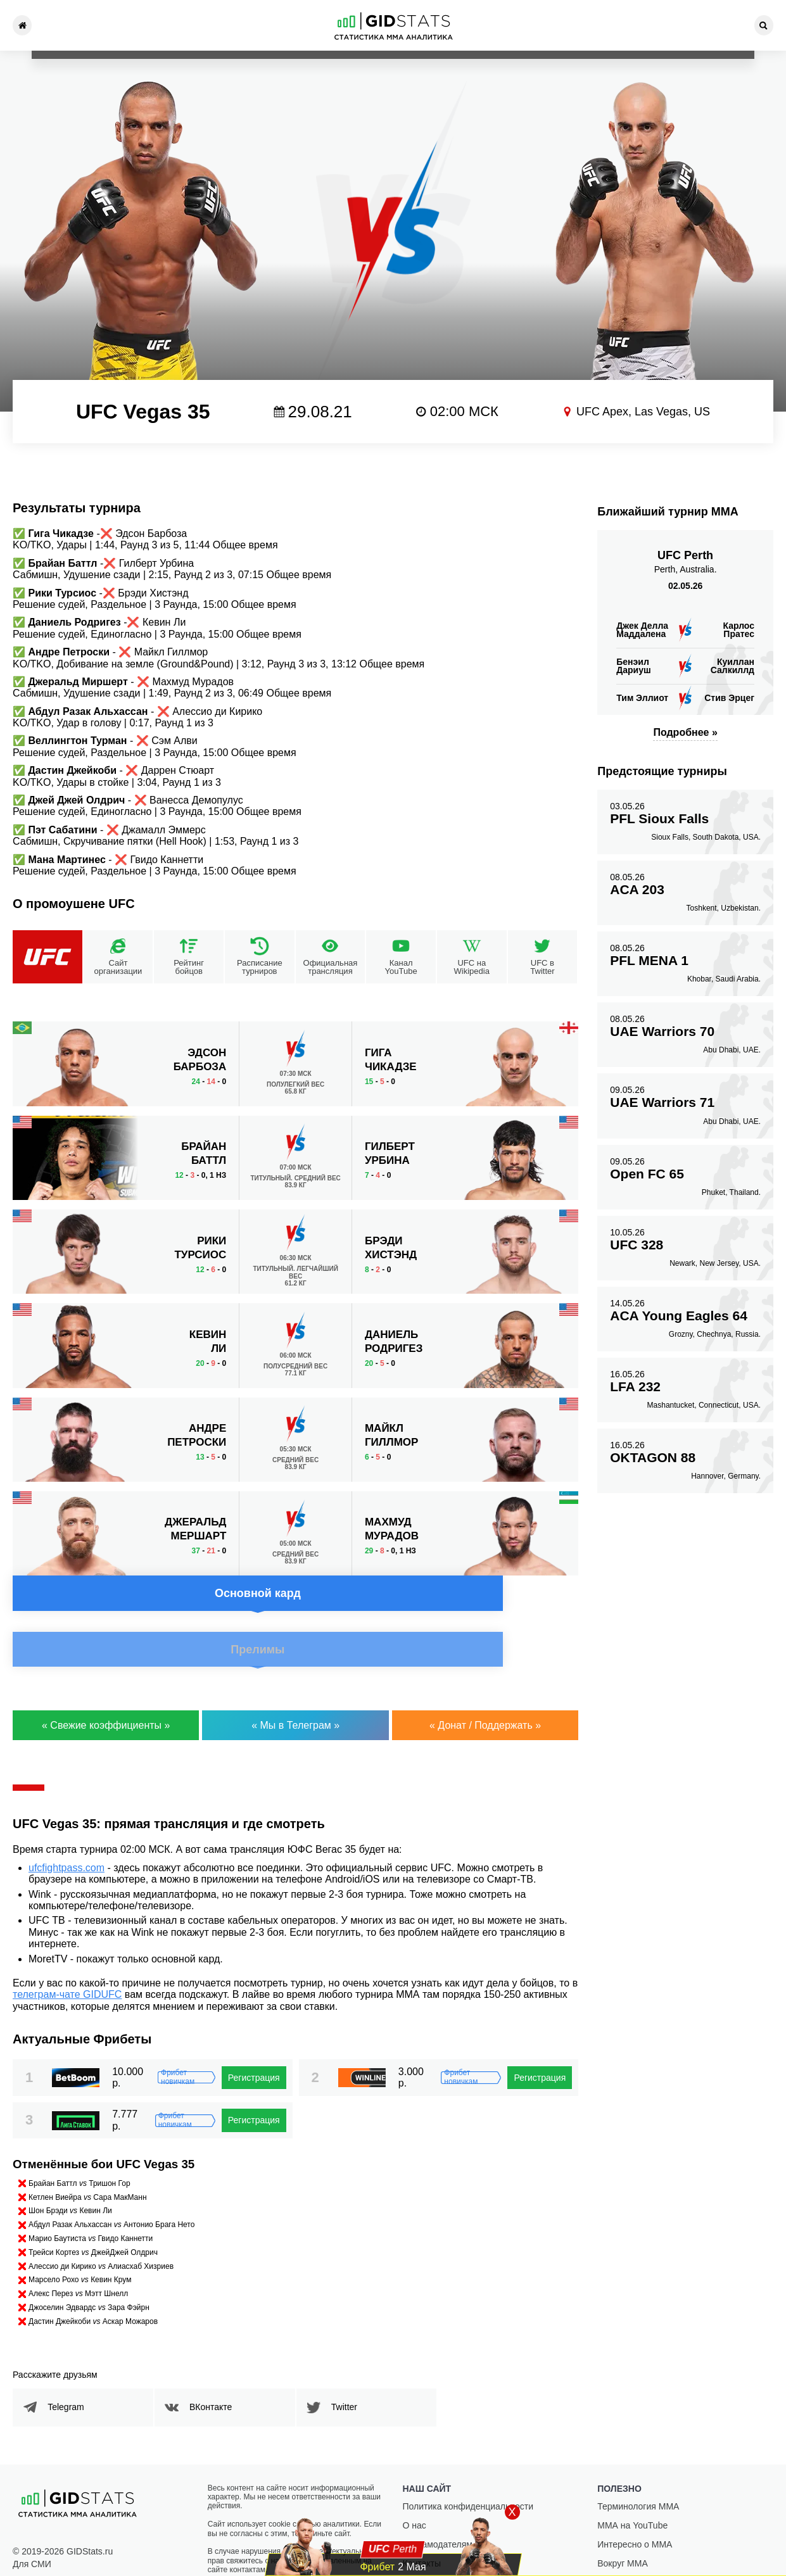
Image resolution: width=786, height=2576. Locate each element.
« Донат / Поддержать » (485, 1685)
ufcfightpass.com (67, 1827)
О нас (414, 2485)
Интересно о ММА (634, 2504)
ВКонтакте (220, 2367)
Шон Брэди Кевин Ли (70, 2171)
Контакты (702, 25)
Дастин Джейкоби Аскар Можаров (93, 2281)
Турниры (77, 25)
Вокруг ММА (622, 2523)
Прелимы (442, 1043)
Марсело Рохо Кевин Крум (80, 2240)
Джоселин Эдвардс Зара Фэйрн (89, 2267)
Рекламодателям (437, 2504)
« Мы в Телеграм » (295, 1685)
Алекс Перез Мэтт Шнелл (78, 2253)
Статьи (522, 25)
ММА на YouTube (632, 2485)
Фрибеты (613, 25)
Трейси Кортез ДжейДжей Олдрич (93, 2212)
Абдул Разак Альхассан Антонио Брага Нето (111, 2184)
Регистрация (254, 2038)
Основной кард (149, 1043)
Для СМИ (32, 2524)
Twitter (354, 2367)
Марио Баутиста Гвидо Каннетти (91, 2198)
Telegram (75, 2367)
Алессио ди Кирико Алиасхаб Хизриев (101, 2226)
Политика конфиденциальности (468, 2466)
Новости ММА (167, 25)
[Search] (763, 25)
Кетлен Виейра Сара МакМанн (88, 2157)
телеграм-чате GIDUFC (67, 1954)
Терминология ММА (638, 2466)
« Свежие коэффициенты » (106, 1685)
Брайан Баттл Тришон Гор (79, 2143)
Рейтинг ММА (257, 25)
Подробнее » (685, 732)
